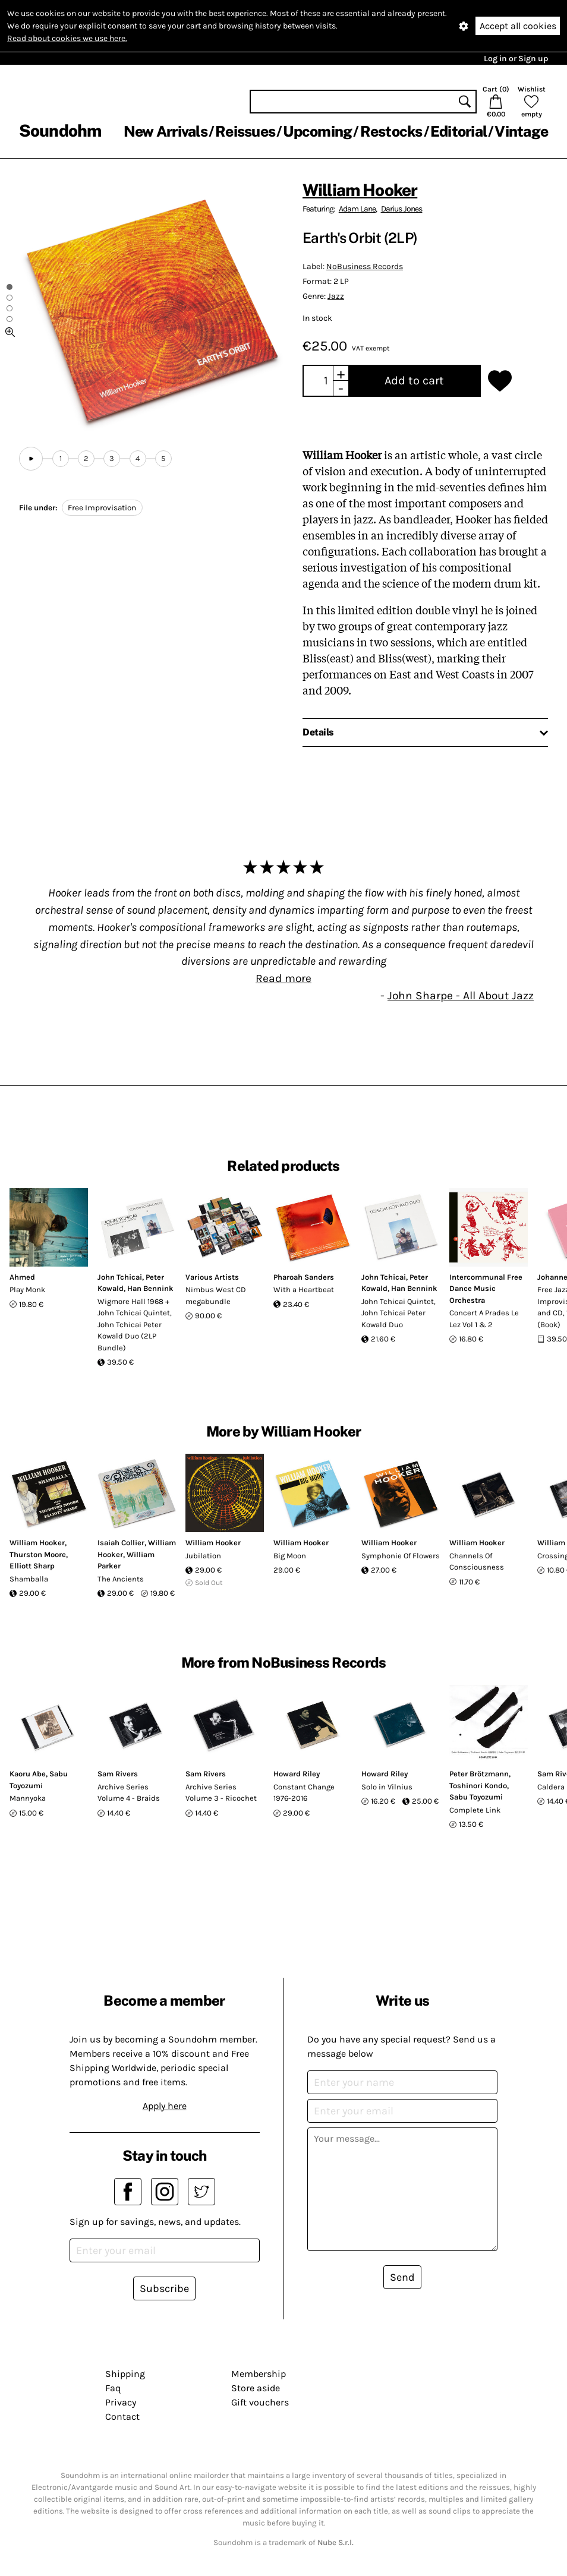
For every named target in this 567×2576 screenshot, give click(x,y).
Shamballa (29, 1578)
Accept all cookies (518, 25)
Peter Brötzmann (479, 1773)
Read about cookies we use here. (67, 38)
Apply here (165, 2105)
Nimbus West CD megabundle (215, 1295)
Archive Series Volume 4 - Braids (128, 1792)
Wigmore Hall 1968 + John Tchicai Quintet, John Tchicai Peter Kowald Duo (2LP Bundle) (134, 1324)
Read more (283, 978)
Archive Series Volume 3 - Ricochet (221, 1792)
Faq (113, 2388)
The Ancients (120, 1578)
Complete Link (474, 1809)
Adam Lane (357, 209)
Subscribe (164, 2288)
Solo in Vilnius (386, 1786)
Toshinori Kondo (478, 1785)
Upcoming (317, 131)
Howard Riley (296, 1773)
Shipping (125, 2373)
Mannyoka (28, 1798)
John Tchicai (119, 1277)
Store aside (255, 2388)
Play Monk (27, 1289)
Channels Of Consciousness (476, 1561)
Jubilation (203, 1555)
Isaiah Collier (120, 1542)
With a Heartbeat (303, 1289)
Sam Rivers (117, 1773)
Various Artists (212, 1277)
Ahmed (22, 1277)
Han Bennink (150, 1288)
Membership (258, 2373)
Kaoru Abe (28, 1773)
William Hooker (360, 190)
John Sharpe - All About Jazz (461, 995)
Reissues (245, 131)
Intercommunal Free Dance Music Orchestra (485, 1289)
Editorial (458, 131)
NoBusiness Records (364, 266)
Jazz (335, 296)
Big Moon (289, 1555)
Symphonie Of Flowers (400, 1555)
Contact (122, 2416)
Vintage (521, 131)
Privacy (120, 2402)
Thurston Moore (38, 1554)
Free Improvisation (102, 507)
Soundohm (60, 130)
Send (402, 2277)
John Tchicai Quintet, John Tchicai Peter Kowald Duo (398, 1313)
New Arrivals (165, 131)
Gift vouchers (260, 2402)
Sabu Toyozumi (476, 1796)
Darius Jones (402, 209)
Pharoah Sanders (303, 1277)
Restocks (391, 131)
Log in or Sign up (516, 58)
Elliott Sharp (32, 1565)
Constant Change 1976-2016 (304, 1792)
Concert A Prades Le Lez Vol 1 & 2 (484, 1318)
